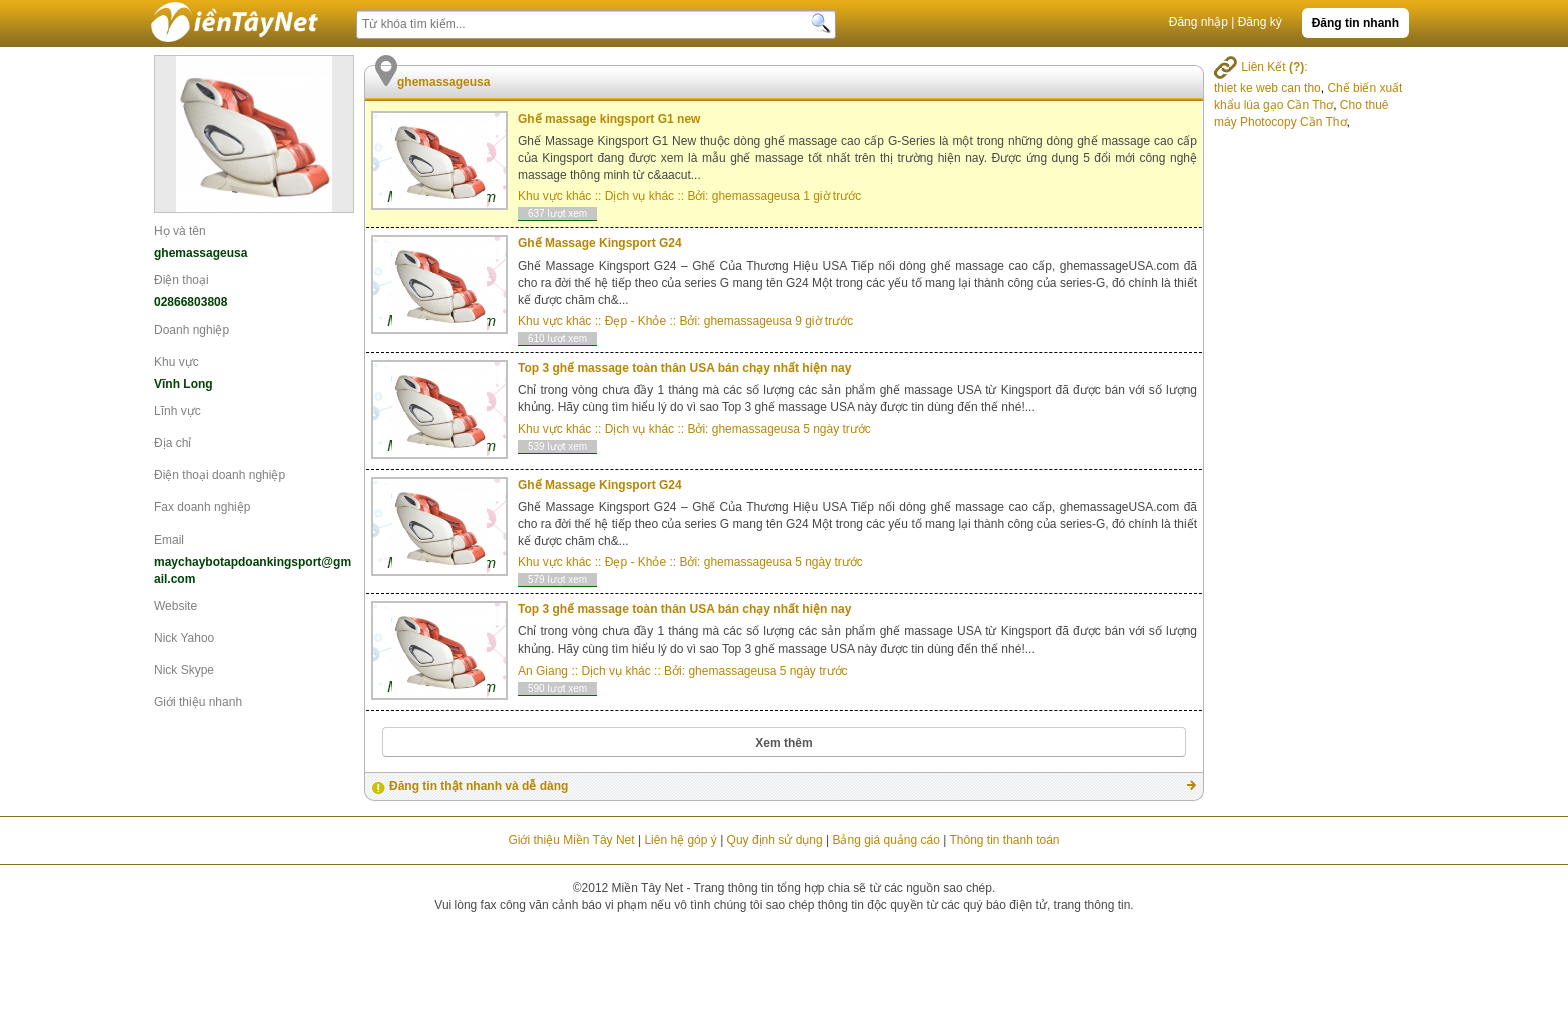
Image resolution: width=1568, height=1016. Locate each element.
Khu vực (176, 362)
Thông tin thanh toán (1004, 840)
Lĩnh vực (177, 411)
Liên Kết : (1261, 67)
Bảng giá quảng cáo (885, 840)
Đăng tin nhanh (1355, 23)
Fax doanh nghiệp (202, 507)
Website (175, 606)
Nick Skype (184, 670)
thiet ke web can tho (1267, 88)
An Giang (543, 671)
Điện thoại (181, 280)
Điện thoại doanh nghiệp (219, 475)
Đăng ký (1260, 22)
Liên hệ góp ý (680, 840)
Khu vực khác (554, 196)
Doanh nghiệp (191, 330)
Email (169, 540)
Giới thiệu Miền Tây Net (571, 840)
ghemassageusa (756, 196)
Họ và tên (180, 231)
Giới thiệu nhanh (198, 702)
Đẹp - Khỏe (635, 321)
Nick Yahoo (184, 638)
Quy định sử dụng (775, 840)
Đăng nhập (1198, 22)
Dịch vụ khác (639, 196)
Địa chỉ (172, 443)
